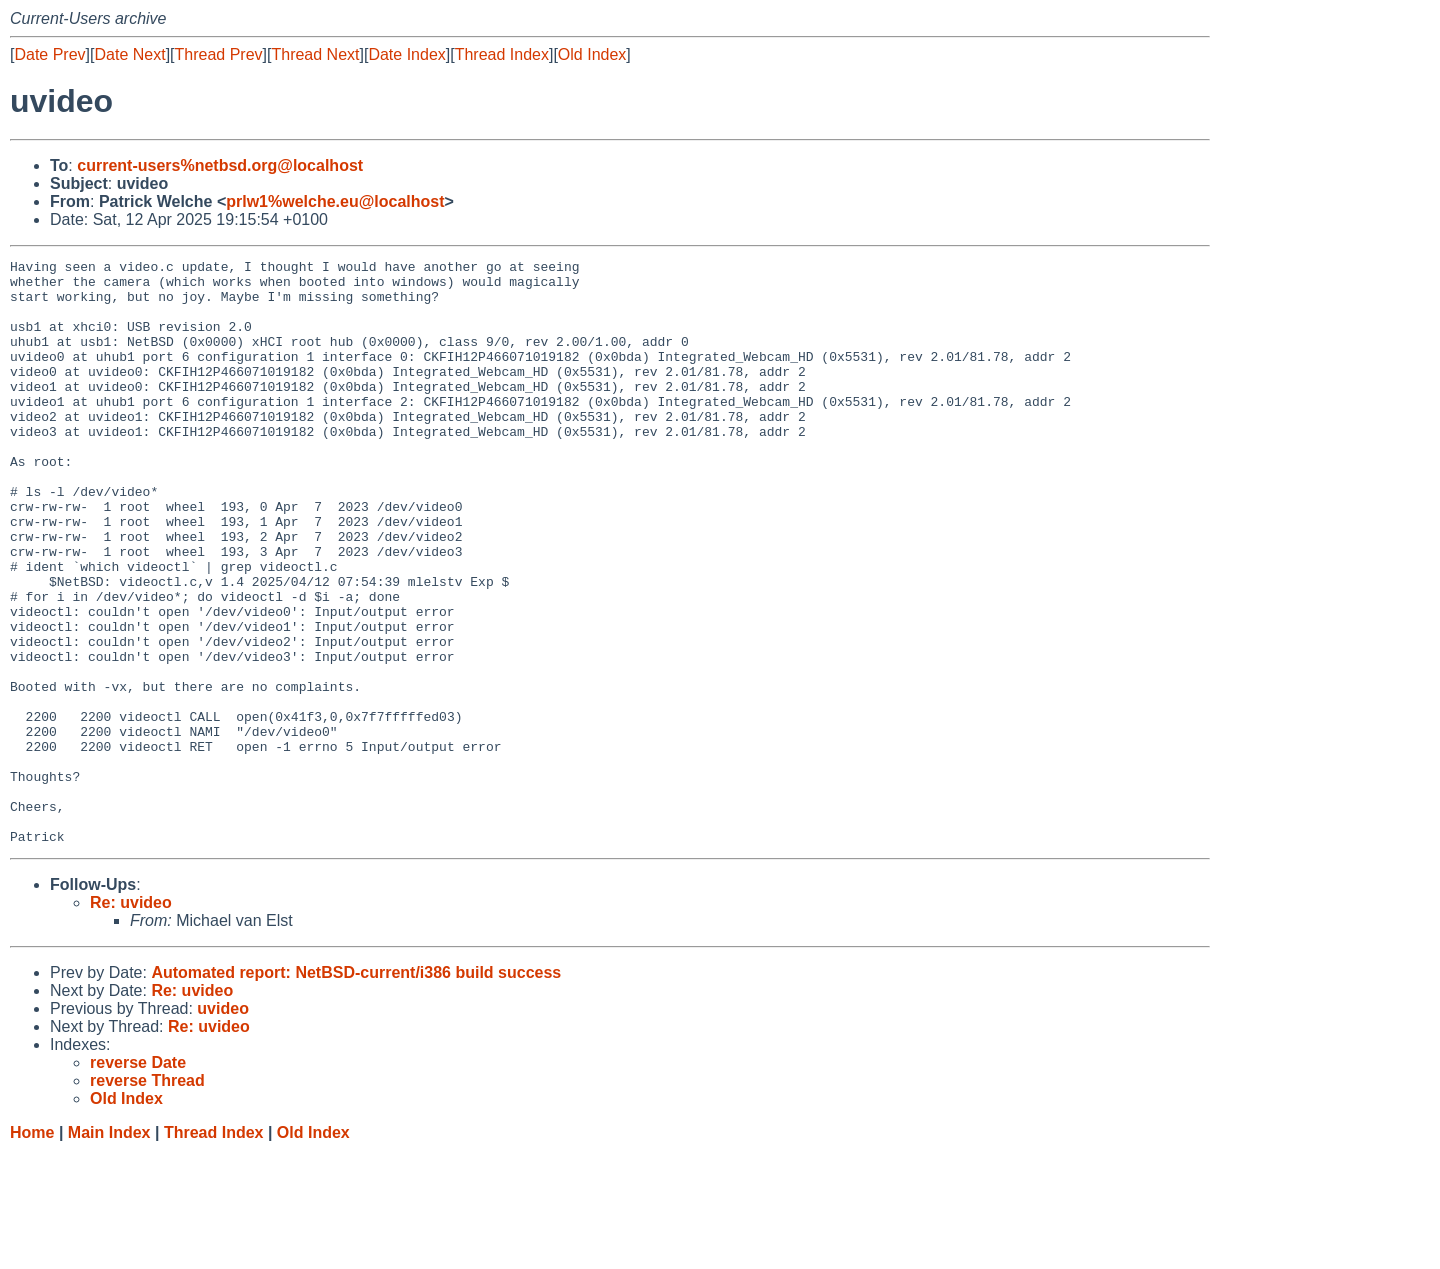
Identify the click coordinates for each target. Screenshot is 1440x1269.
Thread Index (502, 54)
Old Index (592, 54)
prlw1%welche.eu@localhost (335, 201)
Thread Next (315, 54)
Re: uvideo (131, 1019)
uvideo (223, 1125)
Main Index (109, 1249)
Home (32, 1249)
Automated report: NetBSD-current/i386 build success (356, 1089)
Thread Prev (219, 54)
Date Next (129, 54)
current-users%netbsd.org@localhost (220, 165)
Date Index (406, 54)
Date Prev (49, 54)
